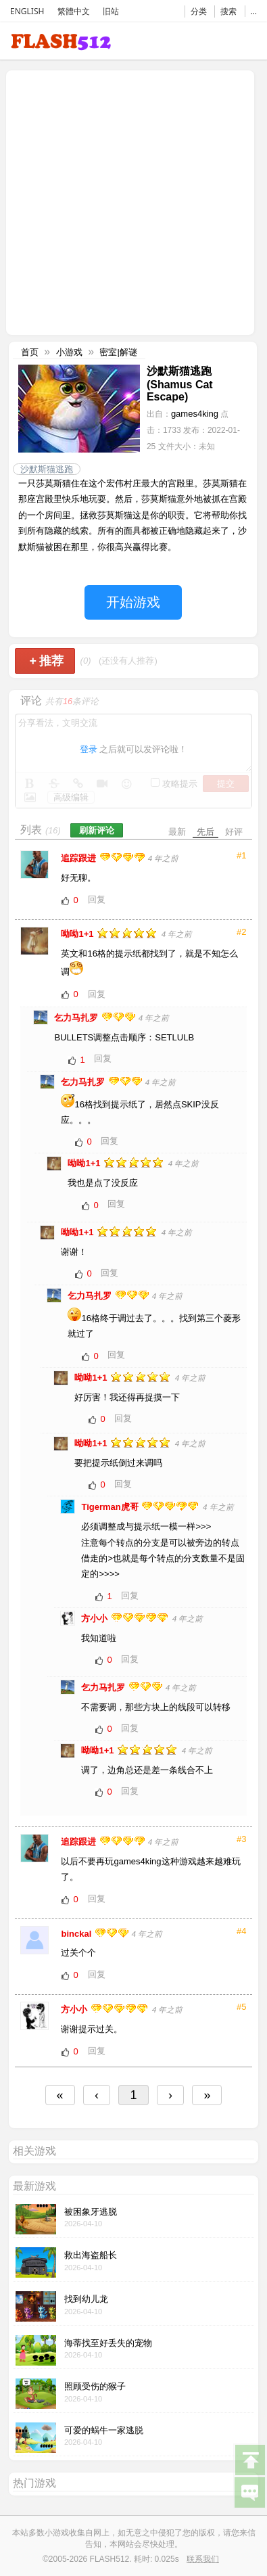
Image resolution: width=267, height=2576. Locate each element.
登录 (88, 749)
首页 (30, 352)
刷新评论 (96, 830)
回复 (96, 899)
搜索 (228, 11)
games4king (194, 414)
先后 (205, 832)
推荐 (46, 661)
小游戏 (69, 352)
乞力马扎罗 (77, 1018)
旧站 (111, 11)
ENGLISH (27, 11)
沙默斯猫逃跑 (46, 469)
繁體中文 (73, 11)
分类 (199, 11)
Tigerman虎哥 (111, 1507)
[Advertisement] (126, 201)
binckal (77, 1934)
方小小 (95, 1618)
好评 (234, 832)
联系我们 (203, 2559)
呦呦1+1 (78, 934)
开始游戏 (133, 602)
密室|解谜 (118, 352)
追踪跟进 (80, 858)
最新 (177, 832)
